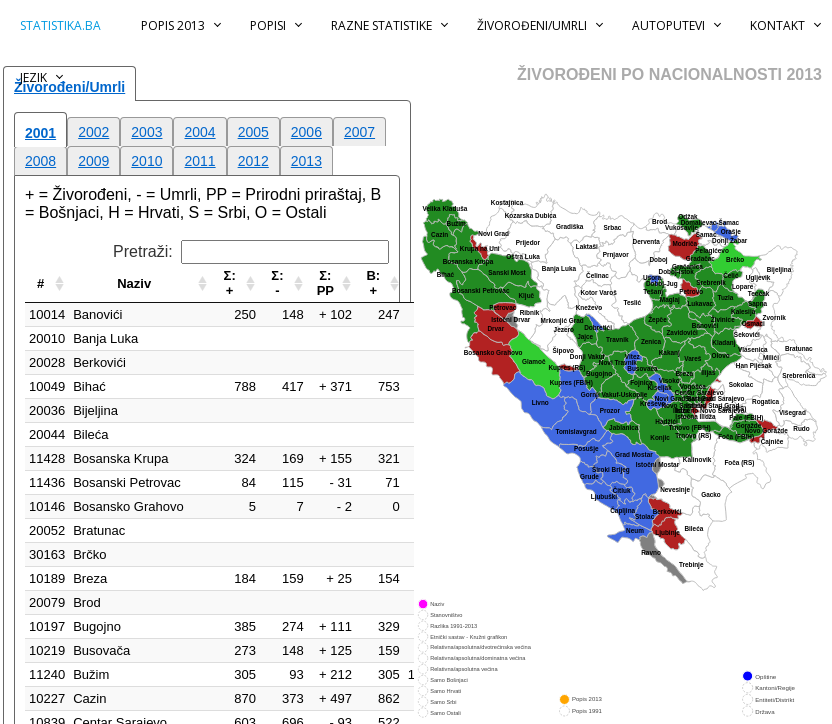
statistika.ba (60, 25)
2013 (306, 161)
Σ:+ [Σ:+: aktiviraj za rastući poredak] (230, 283)
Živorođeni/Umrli (532, 25)
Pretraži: (251, 251)
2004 (199, 132)
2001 (40, 133)
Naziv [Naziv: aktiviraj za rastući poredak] (134, 283)
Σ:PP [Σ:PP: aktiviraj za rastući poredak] (325, 283)
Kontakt (777, 25)
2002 (93, 132)
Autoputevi (668, 25)
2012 (253, 161)
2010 (146, 161)
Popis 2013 (173, 25)
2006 (306, 132)
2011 (199, 161)
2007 (359, 132)
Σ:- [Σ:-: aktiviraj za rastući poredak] (277, 283)
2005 (253, 132)
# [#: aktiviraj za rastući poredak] (40, 283)
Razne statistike (381, 25)
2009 (93, 161)
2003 (146, 132)
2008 (40, 161)
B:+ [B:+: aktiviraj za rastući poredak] (373, 283)
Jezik (33, 77)
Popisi (268, 25)
